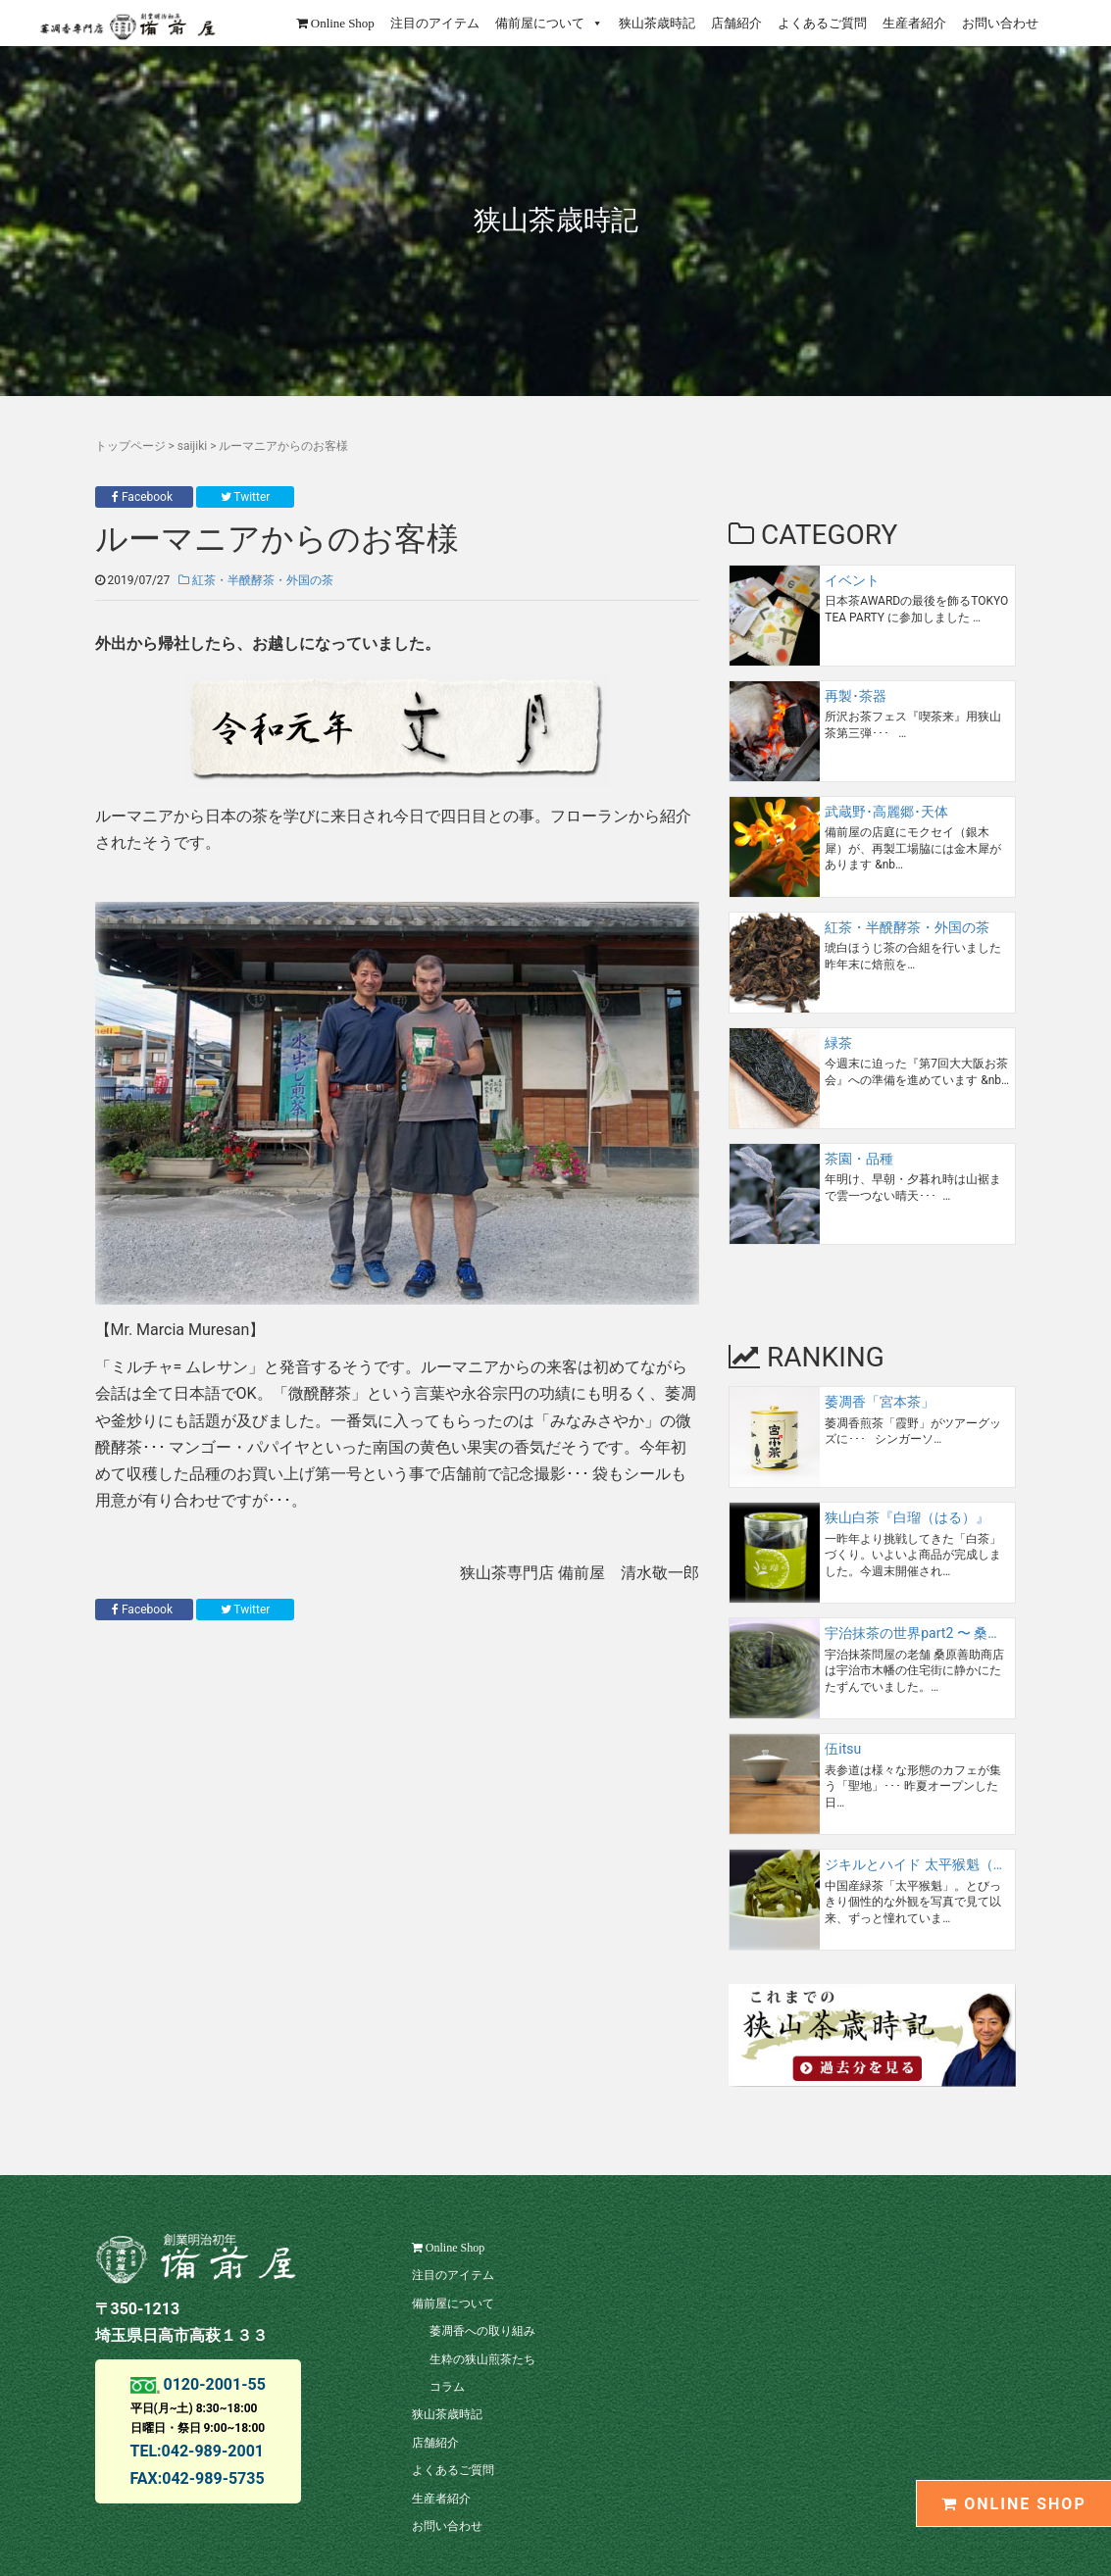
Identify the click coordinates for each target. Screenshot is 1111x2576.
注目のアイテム (435, 23)
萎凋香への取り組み (482, 2331)
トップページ (130, 446)
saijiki (192, 446)
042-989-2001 (213, 2451)
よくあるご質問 (822, 23)
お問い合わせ (1000, 23)
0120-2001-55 (213, 2384)
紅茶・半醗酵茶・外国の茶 (255, 580)
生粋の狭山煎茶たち (482, 2359)
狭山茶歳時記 (657, 23)
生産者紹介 (914, 23)
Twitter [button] (246, 497)
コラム (447, 2387)
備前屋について (549, 23)
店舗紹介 (736, 23)
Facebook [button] (144, 497)
